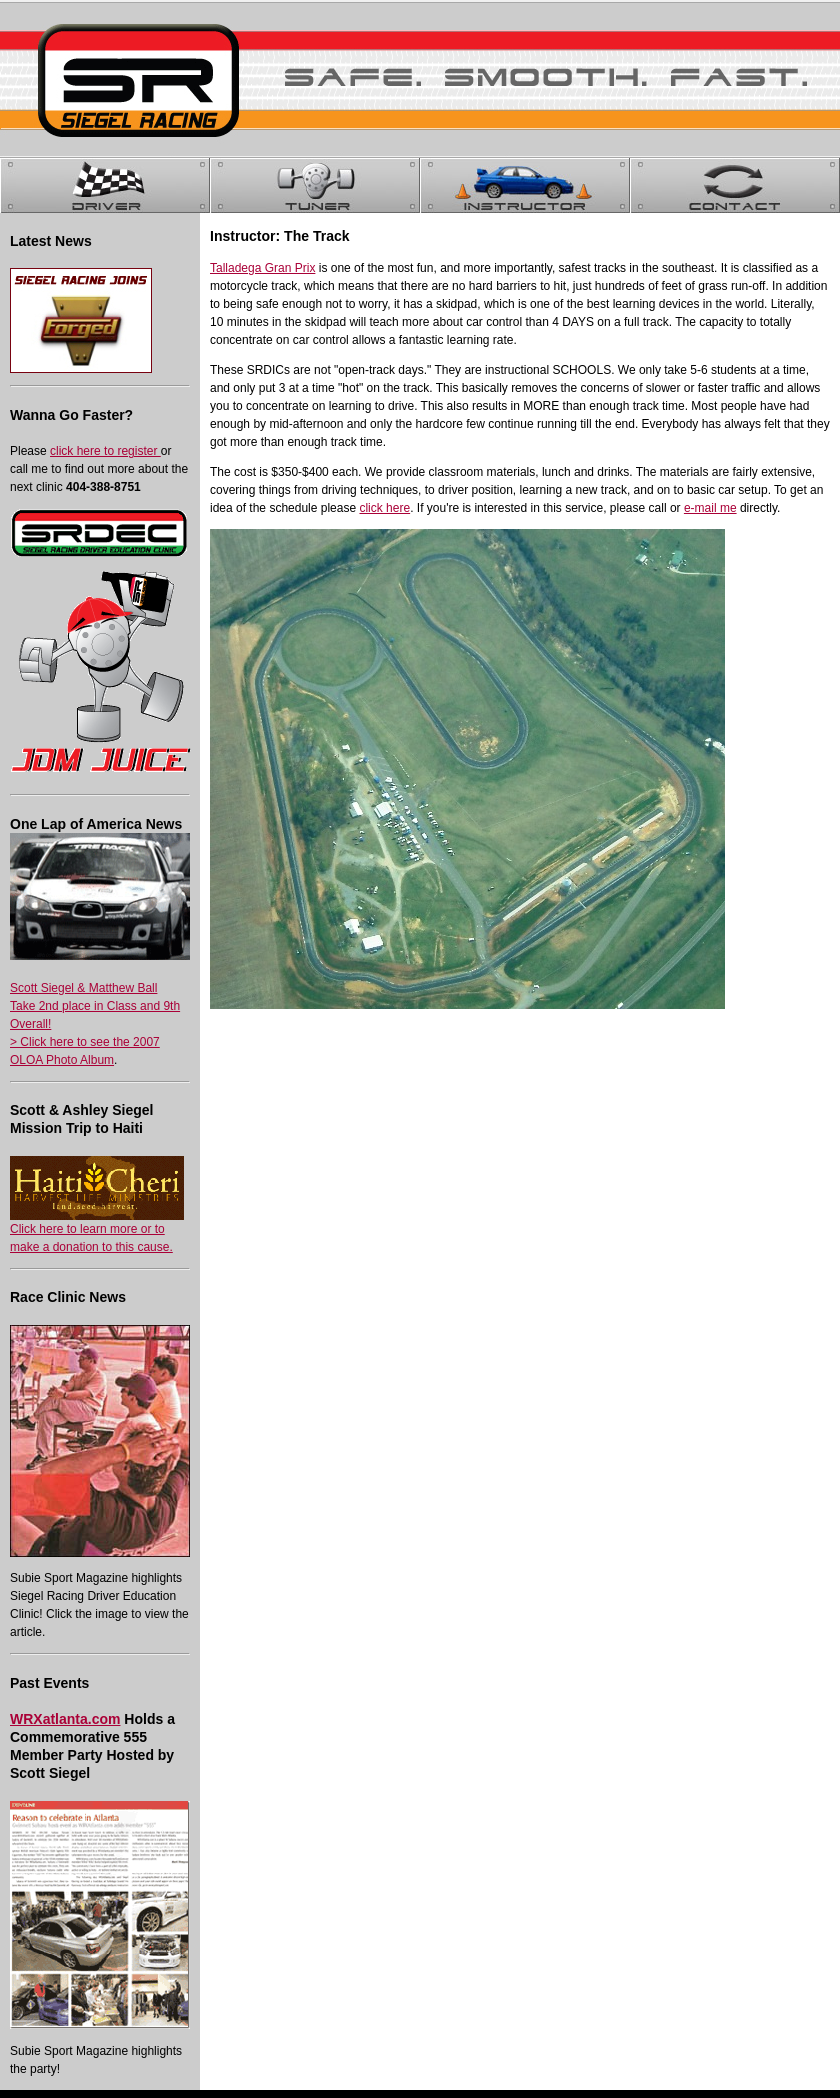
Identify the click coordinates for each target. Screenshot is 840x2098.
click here (384, 508)
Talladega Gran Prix (262, 268)
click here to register (105, 451)
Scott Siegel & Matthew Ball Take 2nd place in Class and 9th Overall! (95, 1006)
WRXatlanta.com (65, 1719)
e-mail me (710, 508)
